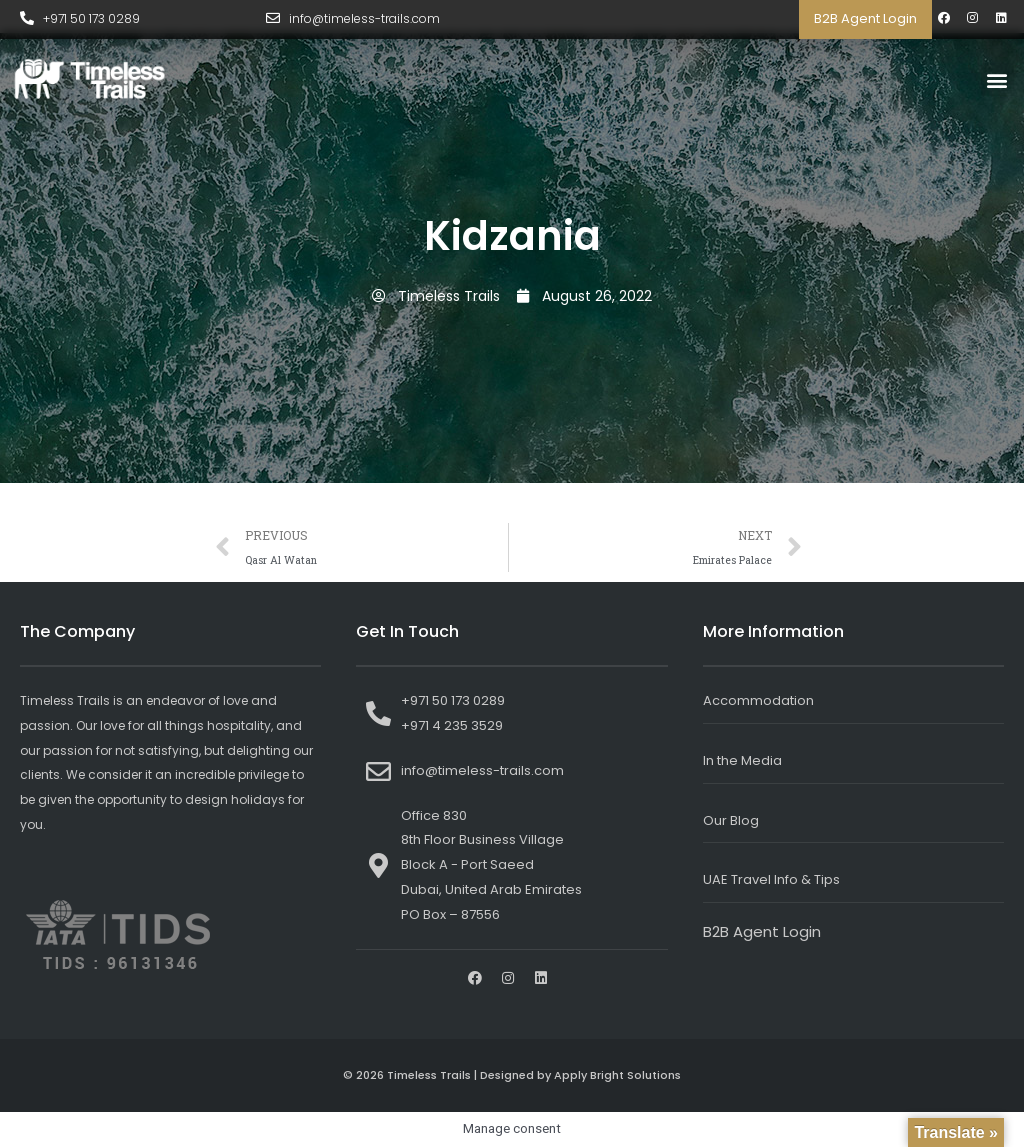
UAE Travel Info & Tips (771, 879)
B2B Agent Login (865, 18)
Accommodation (758, 700)
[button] (997, 79)
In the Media (742, 760)
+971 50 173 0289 (91, 18)
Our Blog (731, 820)
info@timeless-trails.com (364, 18)
